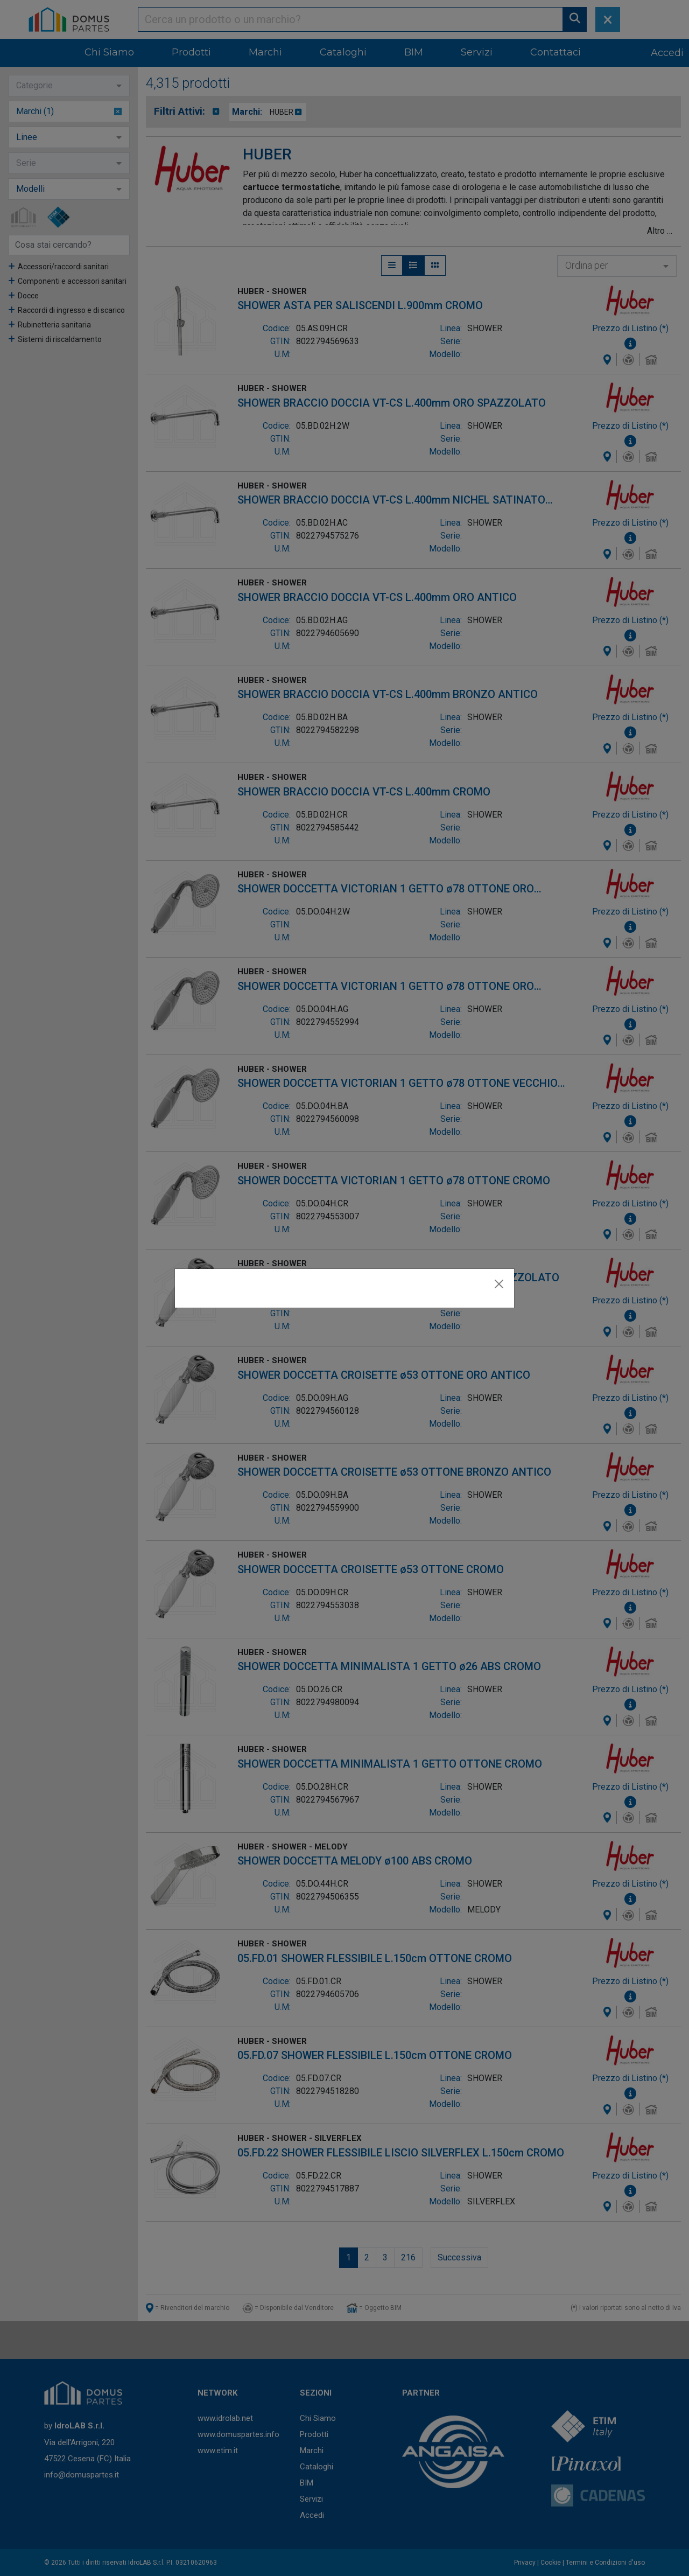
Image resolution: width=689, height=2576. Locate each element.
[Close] (499, 1283)
